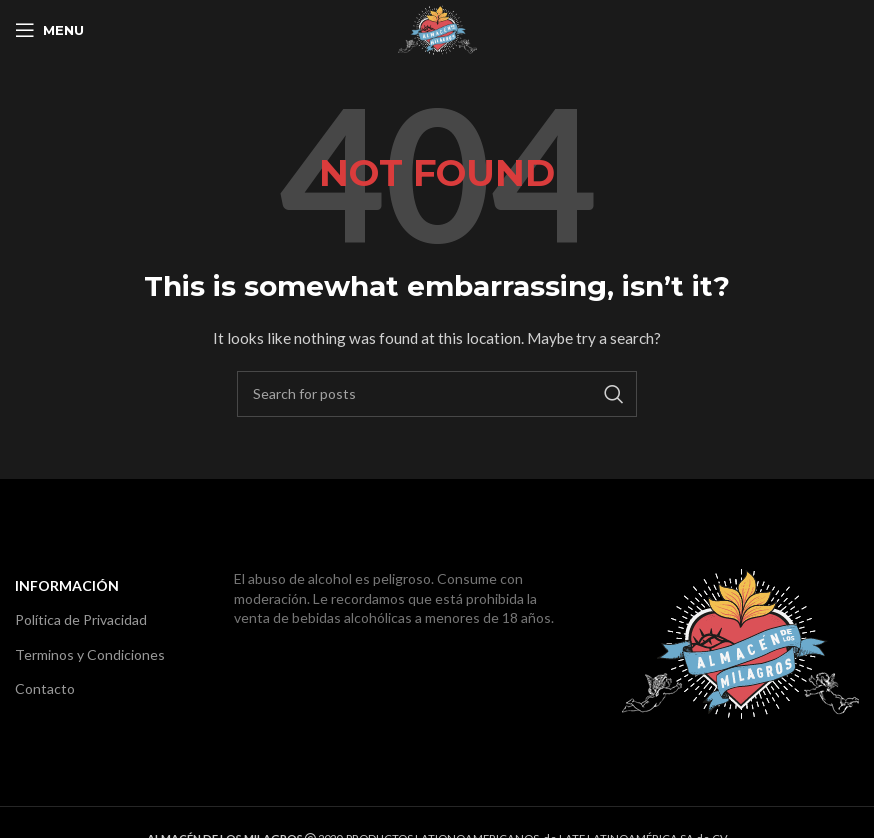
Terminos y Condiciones (90, 654)
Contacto (45, 688)
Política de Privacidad (81, 619)
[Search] (437, 394)
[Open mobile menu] (49, 30)
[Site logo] (437, 28)
